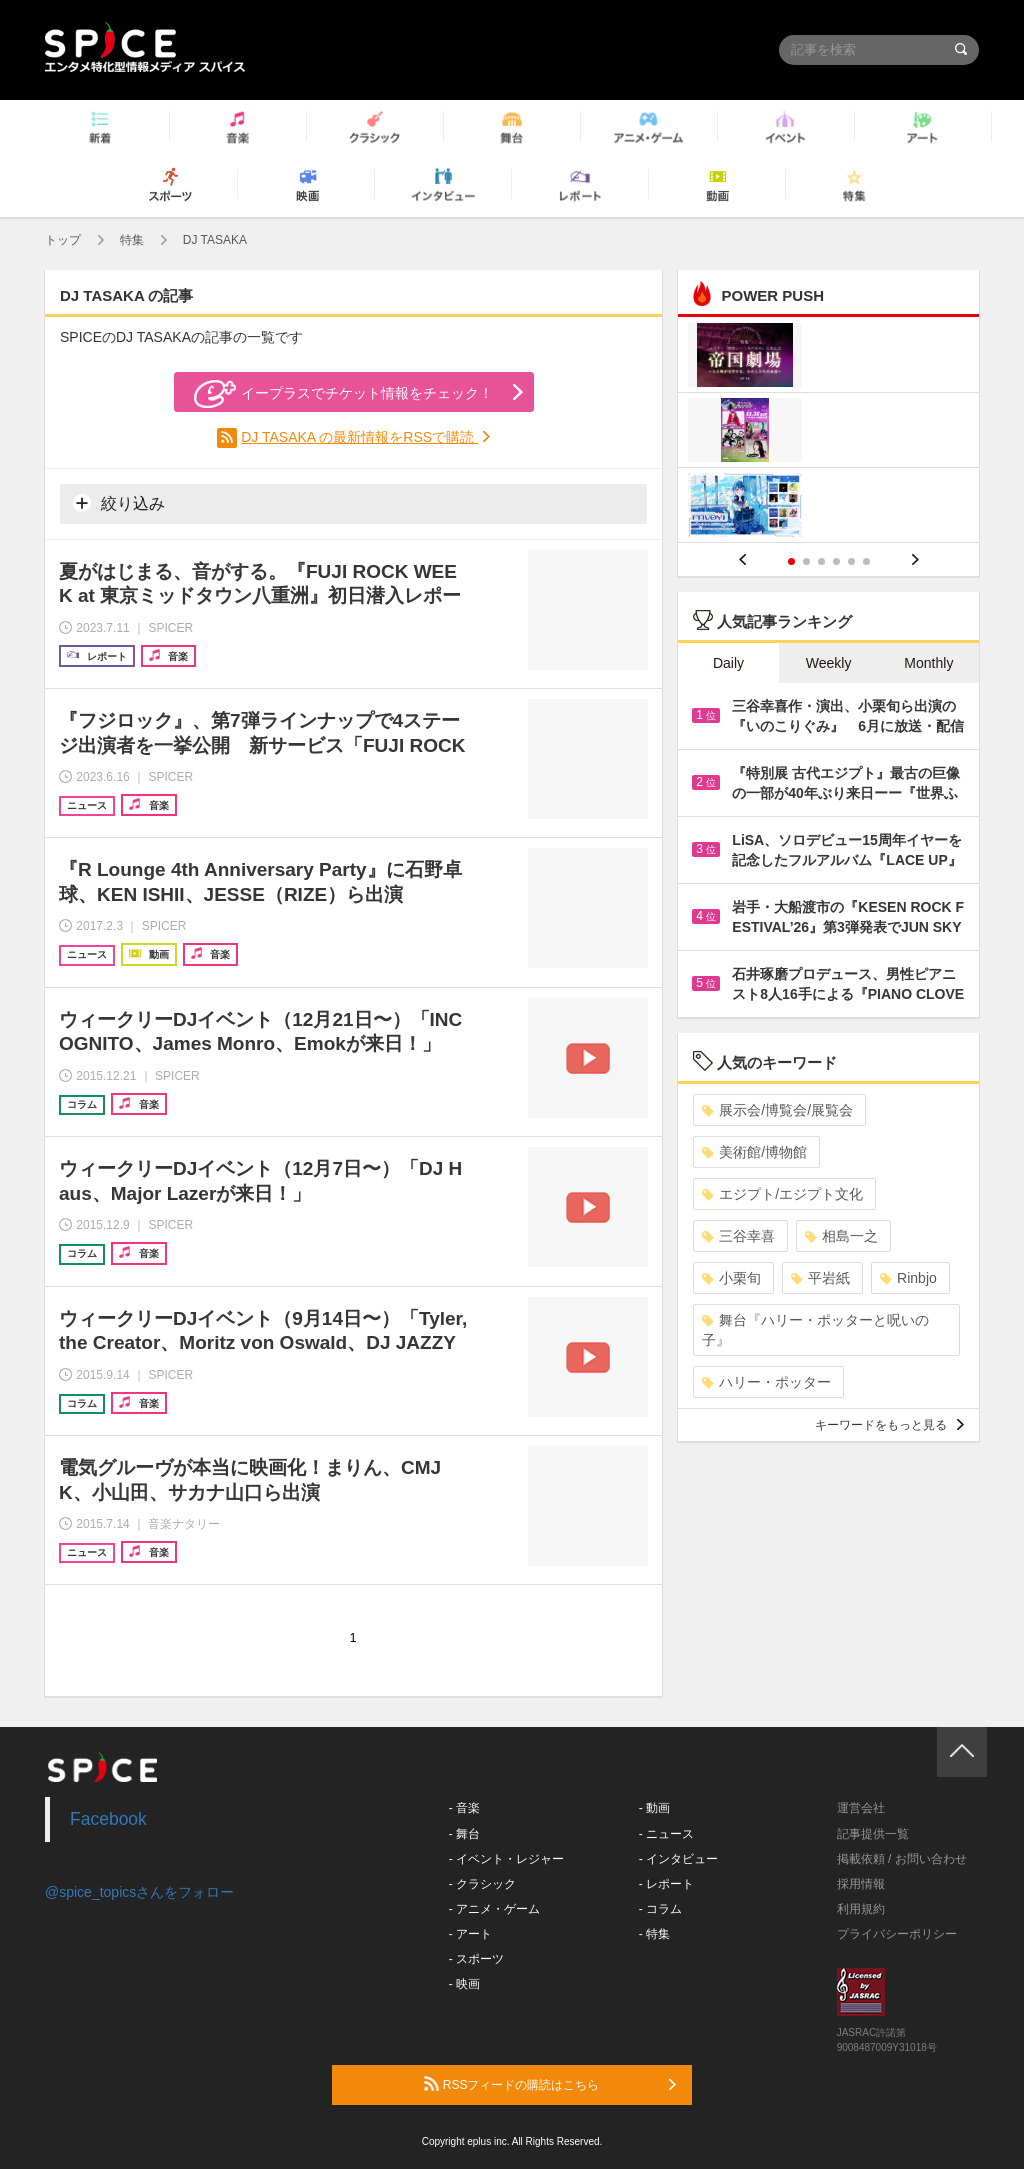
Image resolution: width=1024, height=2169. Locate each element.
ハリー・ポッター (766, 1382)
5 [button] (851, 561)
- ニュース (666, 1834)
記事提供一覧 (873, 1834)
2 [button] (806, 561)
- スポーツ (476, 1959)
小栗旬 (731, 1278)
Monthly (928, 663)
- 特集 (654, 1934)
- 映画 (464, 1984)
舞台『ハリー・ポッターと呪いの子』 (815, 1330)
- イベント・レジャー (506, 1859)
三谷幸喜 (738, 1236)
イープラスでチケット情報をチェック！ (343, 394)
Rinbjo (908, 1278)
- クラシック (482, 1884)
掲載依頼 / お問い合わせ (902, 1859)
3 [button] (821, 561)
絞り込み (119, 503)
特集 (132, 240)
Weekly (829, 663)
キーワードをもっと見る (889, 1425)
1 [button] (791, 561)
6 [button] (866, 561)
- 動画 (654, 1808)
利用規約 (861, 1909)
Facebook (108, 1819)
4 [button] (836, 561)
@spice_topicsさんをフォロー (139, 1892)
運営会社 (861, 1808)
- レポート (666, 1884)
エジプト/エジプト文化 (782, 1194)
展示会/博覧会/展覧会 (777, 1110)
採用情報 (861, 1884)
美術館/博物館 (754, 1152)
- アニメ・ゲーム (494, 1909)
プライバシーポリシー (897, 1934)
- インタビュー (678, 1859)
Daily (728, 663)
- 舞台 (464, 1834)
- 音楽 (464, 1808)
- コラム (660, 1909)
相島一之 (841, 1236)
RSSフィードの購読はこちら (550, 2084)
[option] (828, 432)
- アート (470, 1934)
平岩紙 (820, 1278)
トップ (63, 240)
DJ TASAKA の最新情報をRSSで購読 (359, 437)
